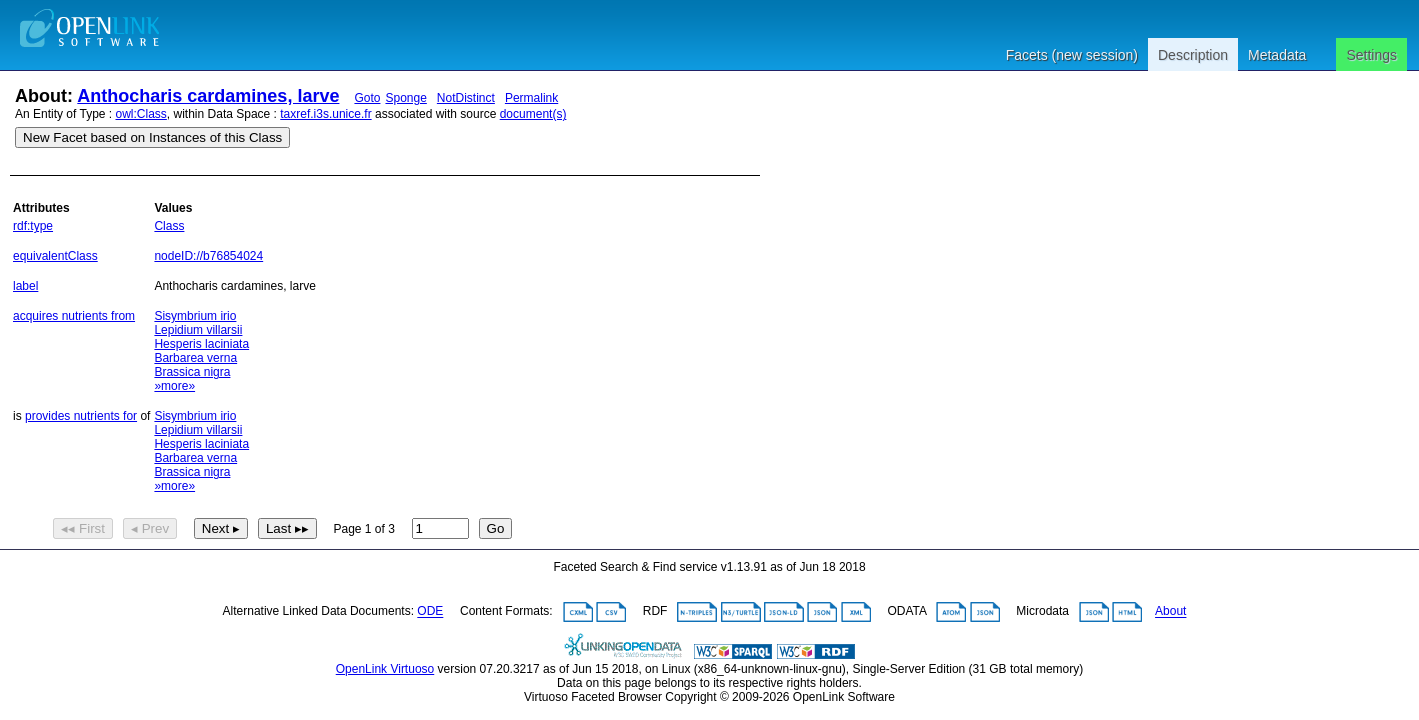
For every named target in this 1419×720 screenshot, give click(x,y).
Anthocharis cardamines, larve (208, 96)
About (1170, 612)
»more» (174, 386)
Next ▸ (221, 528)
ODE (430, 612)
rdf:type (33, 226)
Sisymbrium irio (195, 316)
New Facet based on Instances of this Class (152, 137)
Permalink (531, 98)
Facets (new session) (1072, 55)
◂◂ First (83, 528)
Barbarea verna (195, 358)
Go (496, 528)
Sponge (405, 98)
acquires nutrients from (74, 316)
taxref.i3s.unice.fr (325, 114)
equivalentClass (55, 256)
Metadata (1277, 55)
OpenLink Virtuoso (385, 669)
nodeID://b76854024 (208, 256)
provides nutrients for (81, 416)
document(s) (533, 114)
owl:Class (141, 114)
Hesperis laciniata (201, 344)
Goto (367, 98)
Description (1193, 55)
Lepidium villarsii (198, 330)
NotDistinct (466, 98)
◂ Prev (150, 528)
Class (169, 226)
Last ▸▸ (287, 528)
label (25, 286)
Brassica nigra (192, 372)
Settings (1371, 55)
